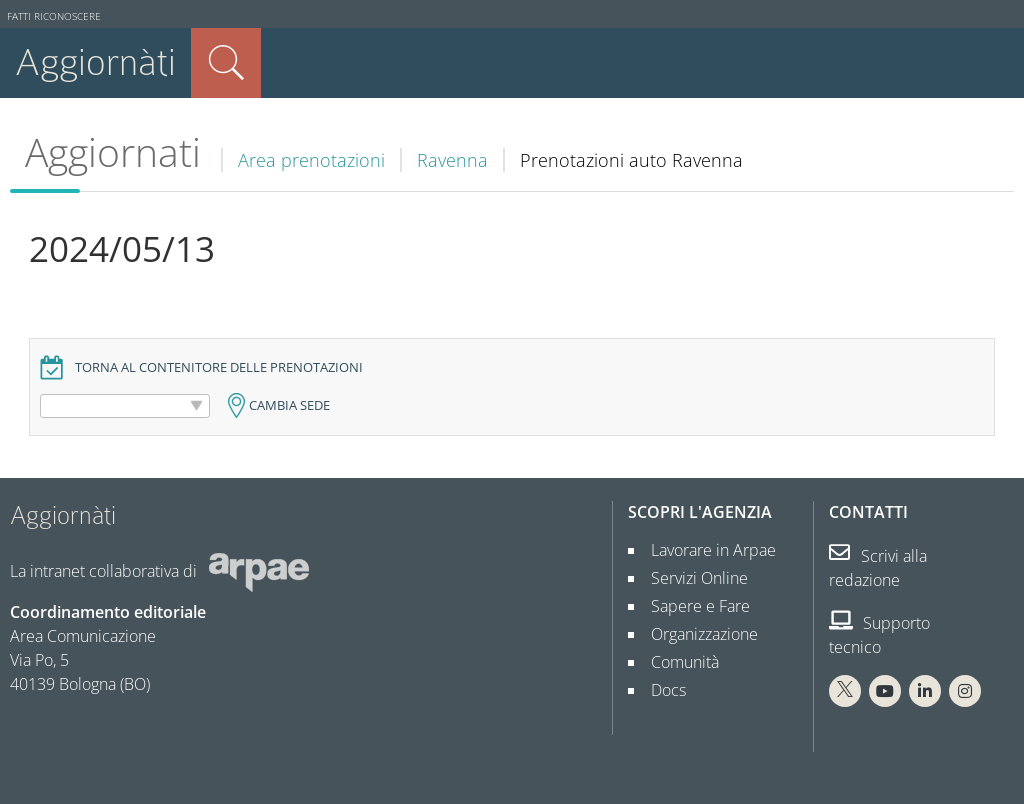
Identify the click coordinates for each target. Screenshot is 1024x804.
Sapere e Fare (692, 606)
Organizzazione (696, 634)
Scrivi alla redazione (878, 568)
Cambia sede (289, 405)
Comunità (677, 662)
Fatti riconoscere (54, 16)
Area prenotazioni (311, 160)
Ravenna (452, 160)
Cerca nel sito (226, 63)
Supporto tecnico (879, 635)
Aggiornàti (95, 62)
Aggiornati (113, 152)
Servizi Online (691, 578)
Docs (660, 690)
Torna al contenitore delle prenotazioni (219, 367)
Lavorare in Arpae (705, 550)
